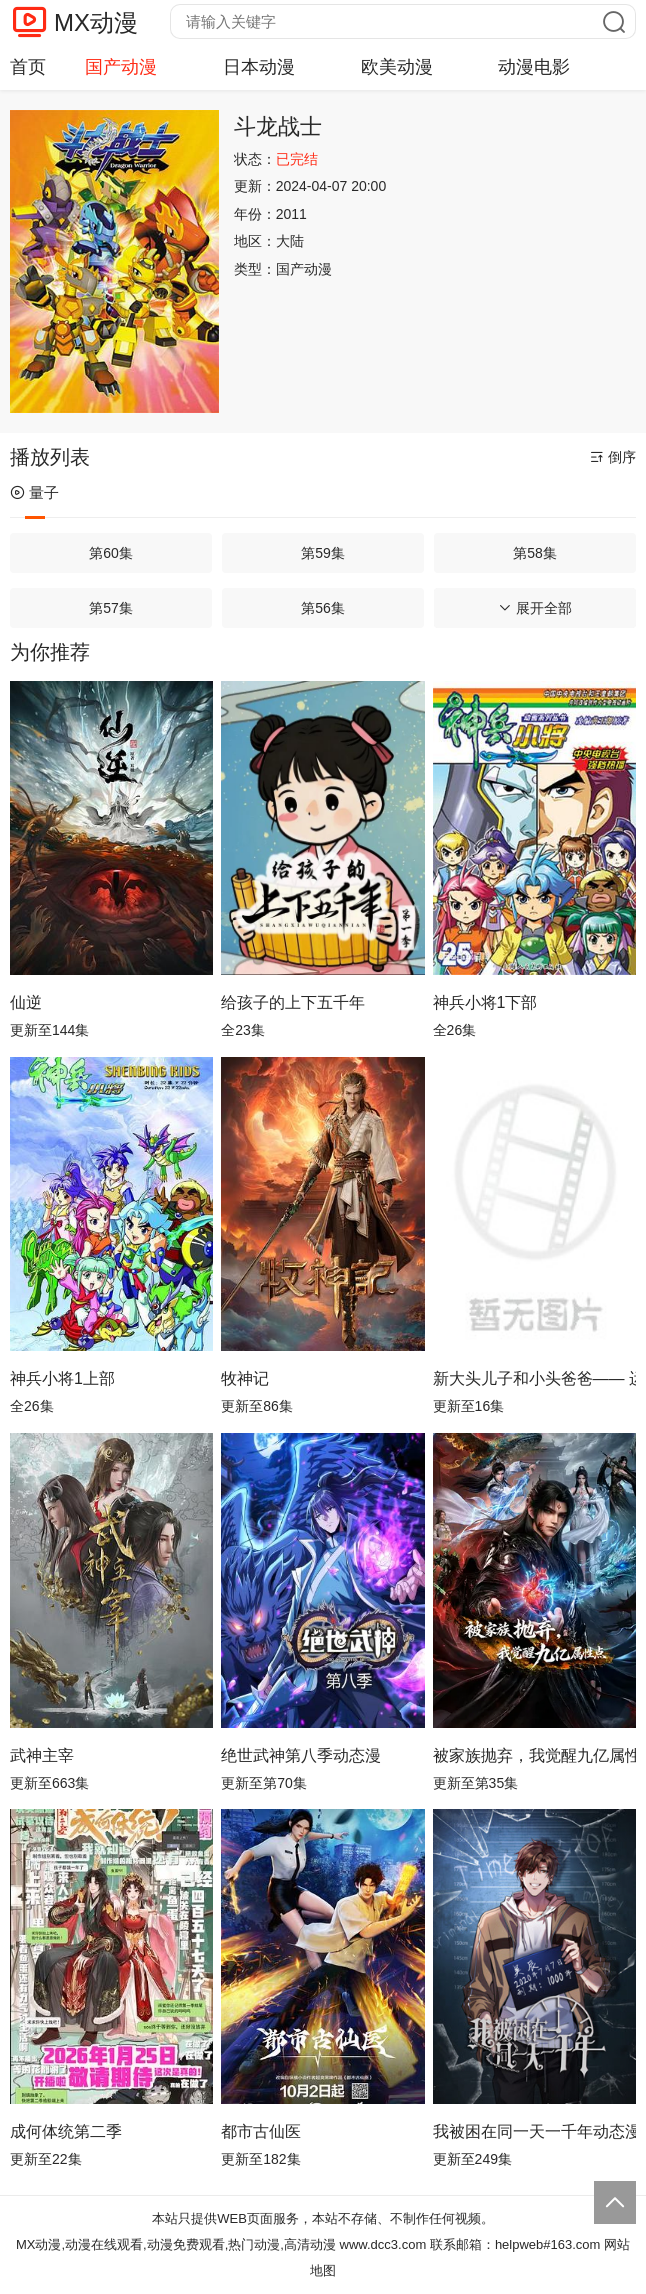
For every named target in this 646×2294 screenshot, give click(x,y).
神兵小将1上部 (62, 1378)
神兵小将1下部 (485, 1002)
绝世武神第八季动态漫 (301, 1755)
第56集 (323, 608)
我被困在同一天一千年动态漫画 (534, 2131)
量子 (34, 492)
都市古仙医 (261, 2131)
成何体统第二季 (66, 2131)
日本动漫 (259, 67)
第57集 (111, 608)
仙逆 (26, 1002)
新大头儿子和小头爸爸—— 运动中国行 (534, 1378)
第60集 (111, 553)
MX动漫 (96, 22)
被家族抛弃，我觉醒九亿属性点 (534, 1755)
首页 (28, 67)
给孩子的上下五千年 (293, 1002)
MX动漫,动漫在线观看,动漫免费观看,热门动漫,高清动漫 (176, 2244)
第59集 (323, 553)
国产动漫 (121, 67)
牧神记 (245, 1378)
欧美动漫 (397, 67)
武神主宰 (42, 1755)
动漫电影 (534, 67)
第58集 (535, 553)
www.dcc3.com (383, 2244)
